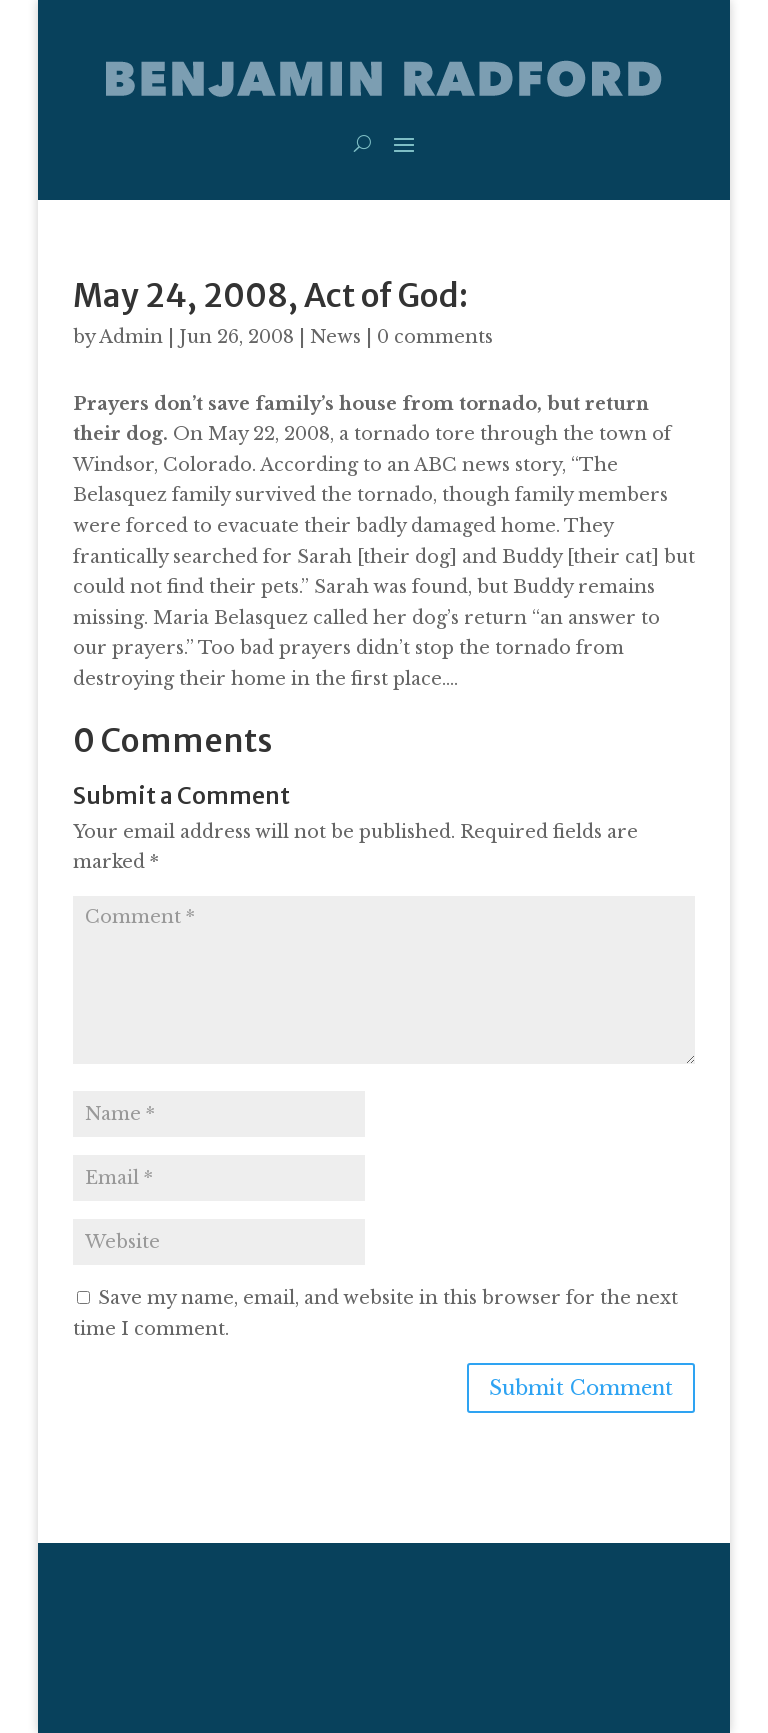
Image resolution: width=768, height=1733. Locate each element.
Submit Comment (581, 1388)
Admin (131, 337)
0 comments (435, 337)
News (335, 337)
